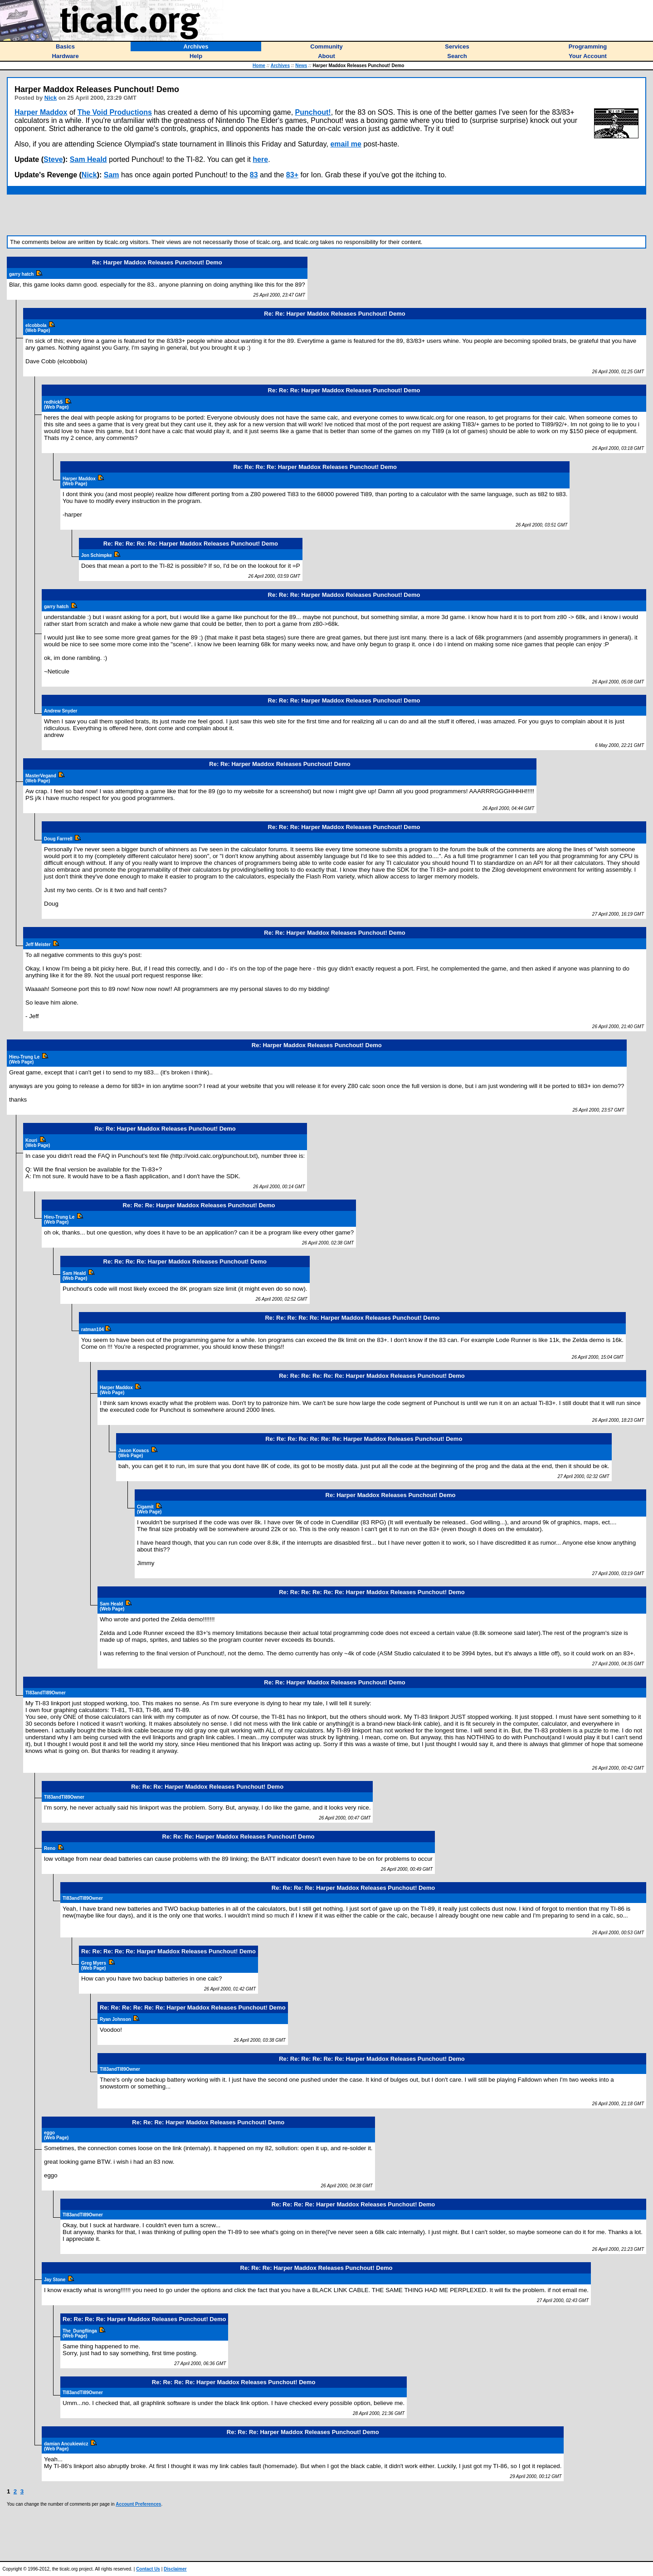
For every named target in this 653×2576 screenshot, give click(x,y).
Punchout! (313, 112)
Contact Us (148, 2568)
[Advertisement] (326, 215)
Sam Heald (88, 159)
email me (345, 144)
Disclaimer (175, 2568)
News (301, 65)
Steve (53, 159)
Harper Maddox (41, 112)
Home (259, 65)
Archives (280, 65)
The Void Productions (115, 112)
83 (254, 175)
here (260, 159)
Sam (111, 175)
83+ (292, 175)
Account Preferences (138, 2504)
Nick (50, 97)
